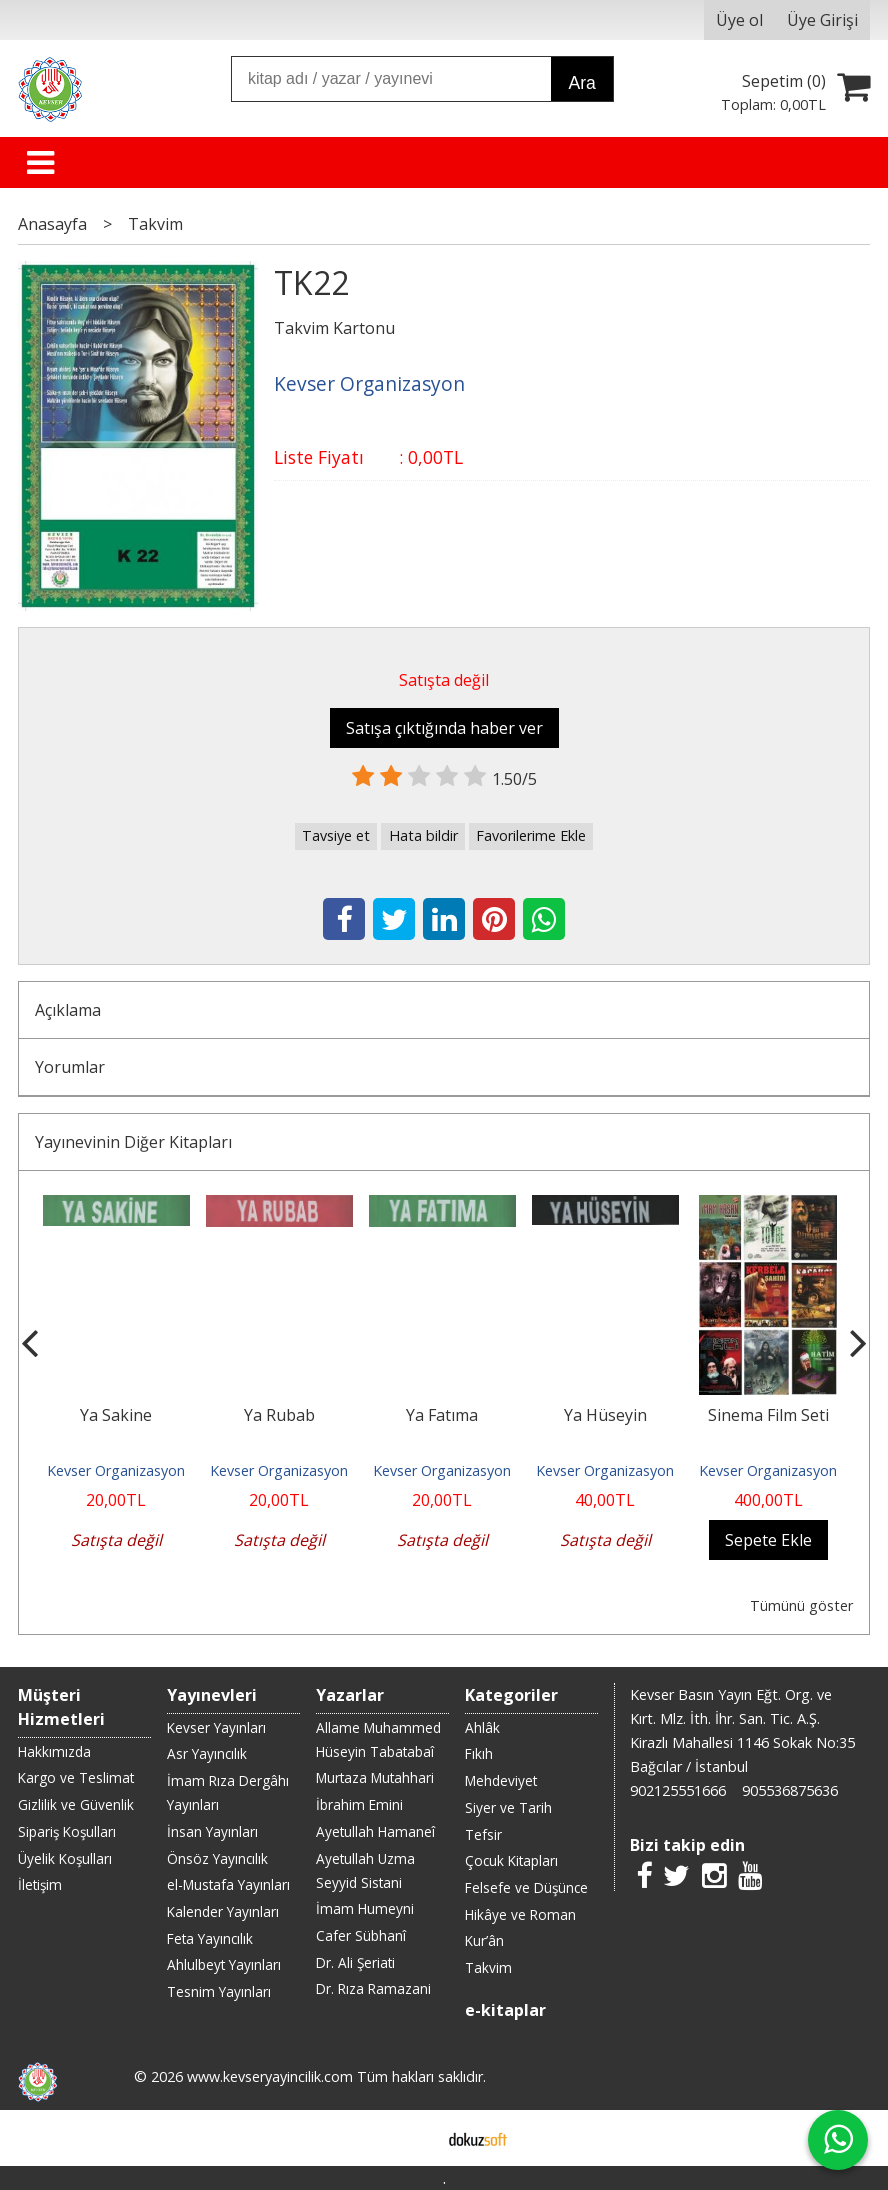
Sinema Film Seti (768, 1415)
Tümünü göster (801, 1605)
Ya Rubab (279, 1415)
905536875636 (790, 1790)
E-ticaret (412, 2138)
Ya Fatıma (442, 1415)
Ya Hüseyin (605, 1415)
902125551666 (678, 1790)
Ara (582, 83)
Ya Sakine (116, 1415)
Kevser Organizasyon (116, 1470)
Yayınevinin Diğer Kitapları (133, 1142)
